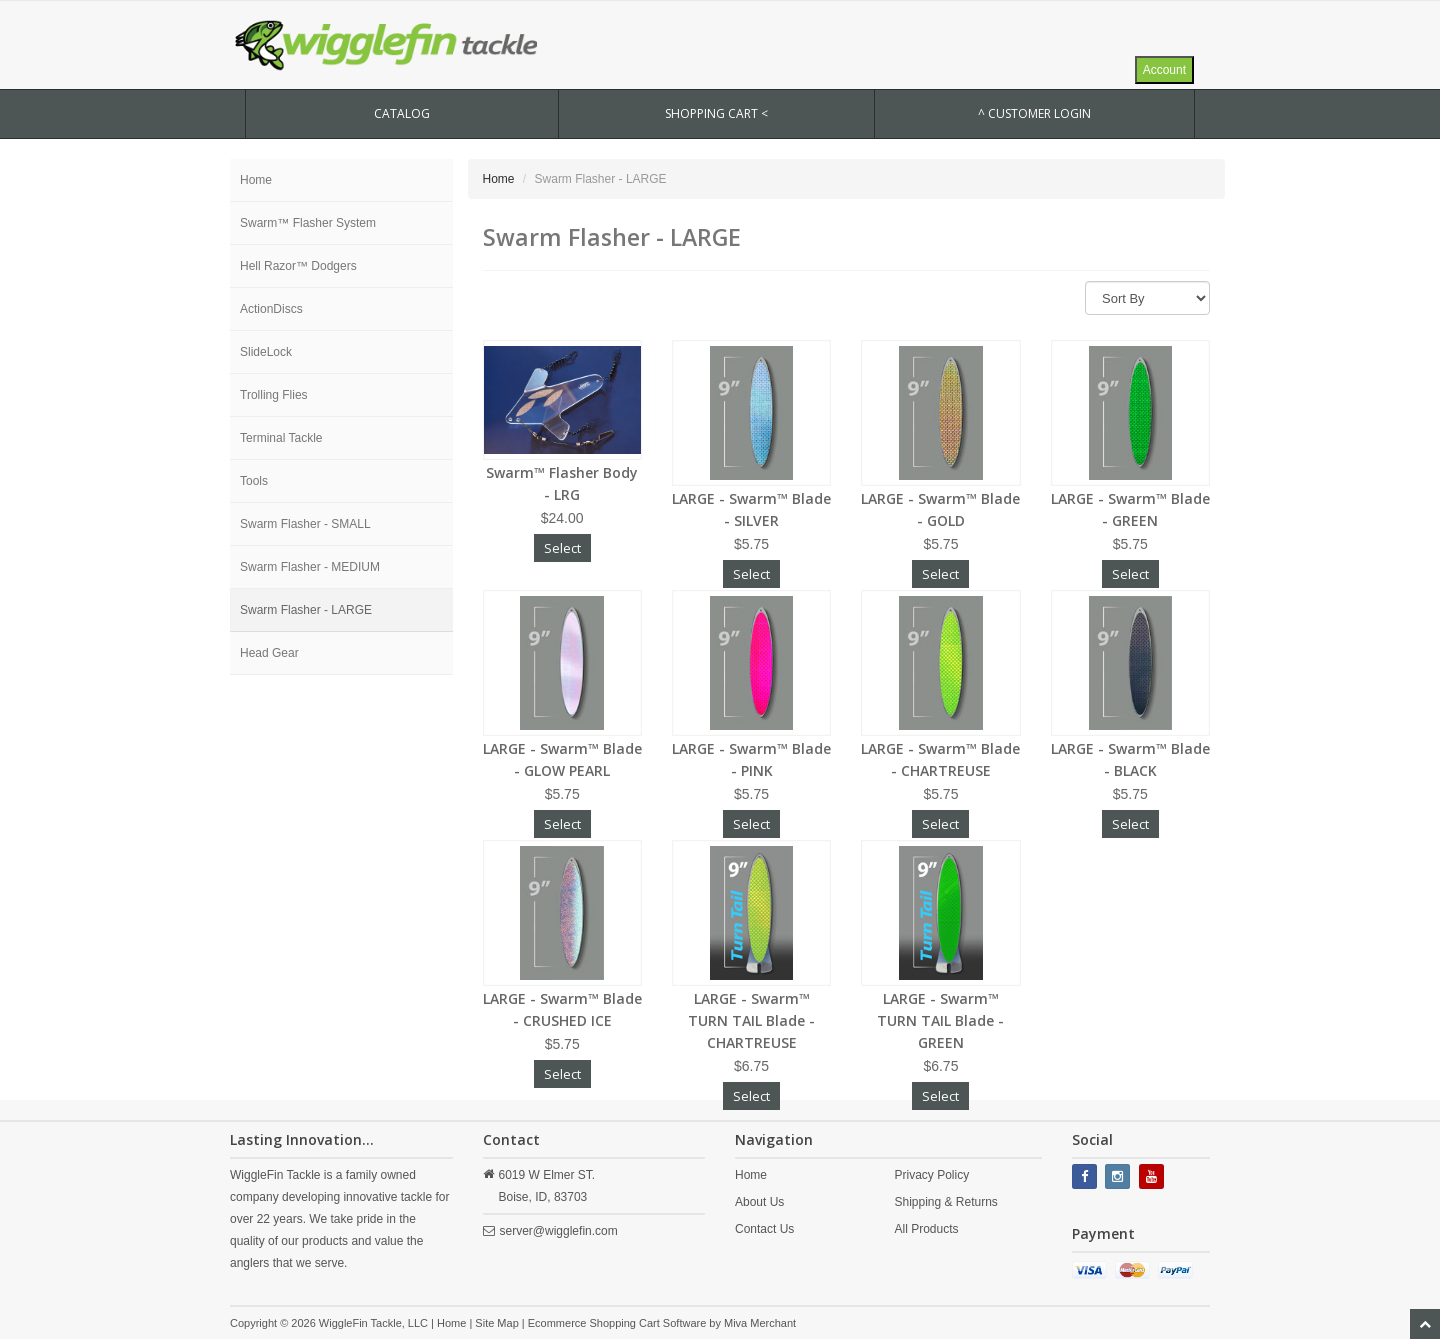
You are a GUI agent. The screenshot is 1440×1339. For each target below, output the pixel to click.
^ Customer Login (1034, 113)
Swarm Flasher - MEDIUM (310, 567)
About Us (759, 1202)
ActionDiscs (271, 309)
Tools (254, 481)
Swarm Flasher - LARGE (306, 610)
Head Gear (269, 653)
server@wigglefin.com (559, 1231)
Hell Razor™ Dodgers (298, 266)
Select (562, 548)
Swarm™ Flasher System (308, 223)
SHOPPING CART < (716, 113)
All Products (926, 1229)
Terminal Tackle (281, 438)
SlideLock (266, 352)
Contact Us (764, 1229)
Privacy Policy (931, 1175)
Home (256, 180)
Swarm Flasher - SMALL (305, 524)
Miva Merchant (760, 1323)
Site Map (496, 1323)
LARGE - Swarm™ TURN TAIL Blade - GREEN (940, 1020)
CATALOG (402, 113)
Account (1164, 70)
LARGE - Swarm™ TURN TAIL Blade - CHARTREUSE (751, 1020)
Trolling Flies (274, 395)
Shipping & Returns (945, 1202)
